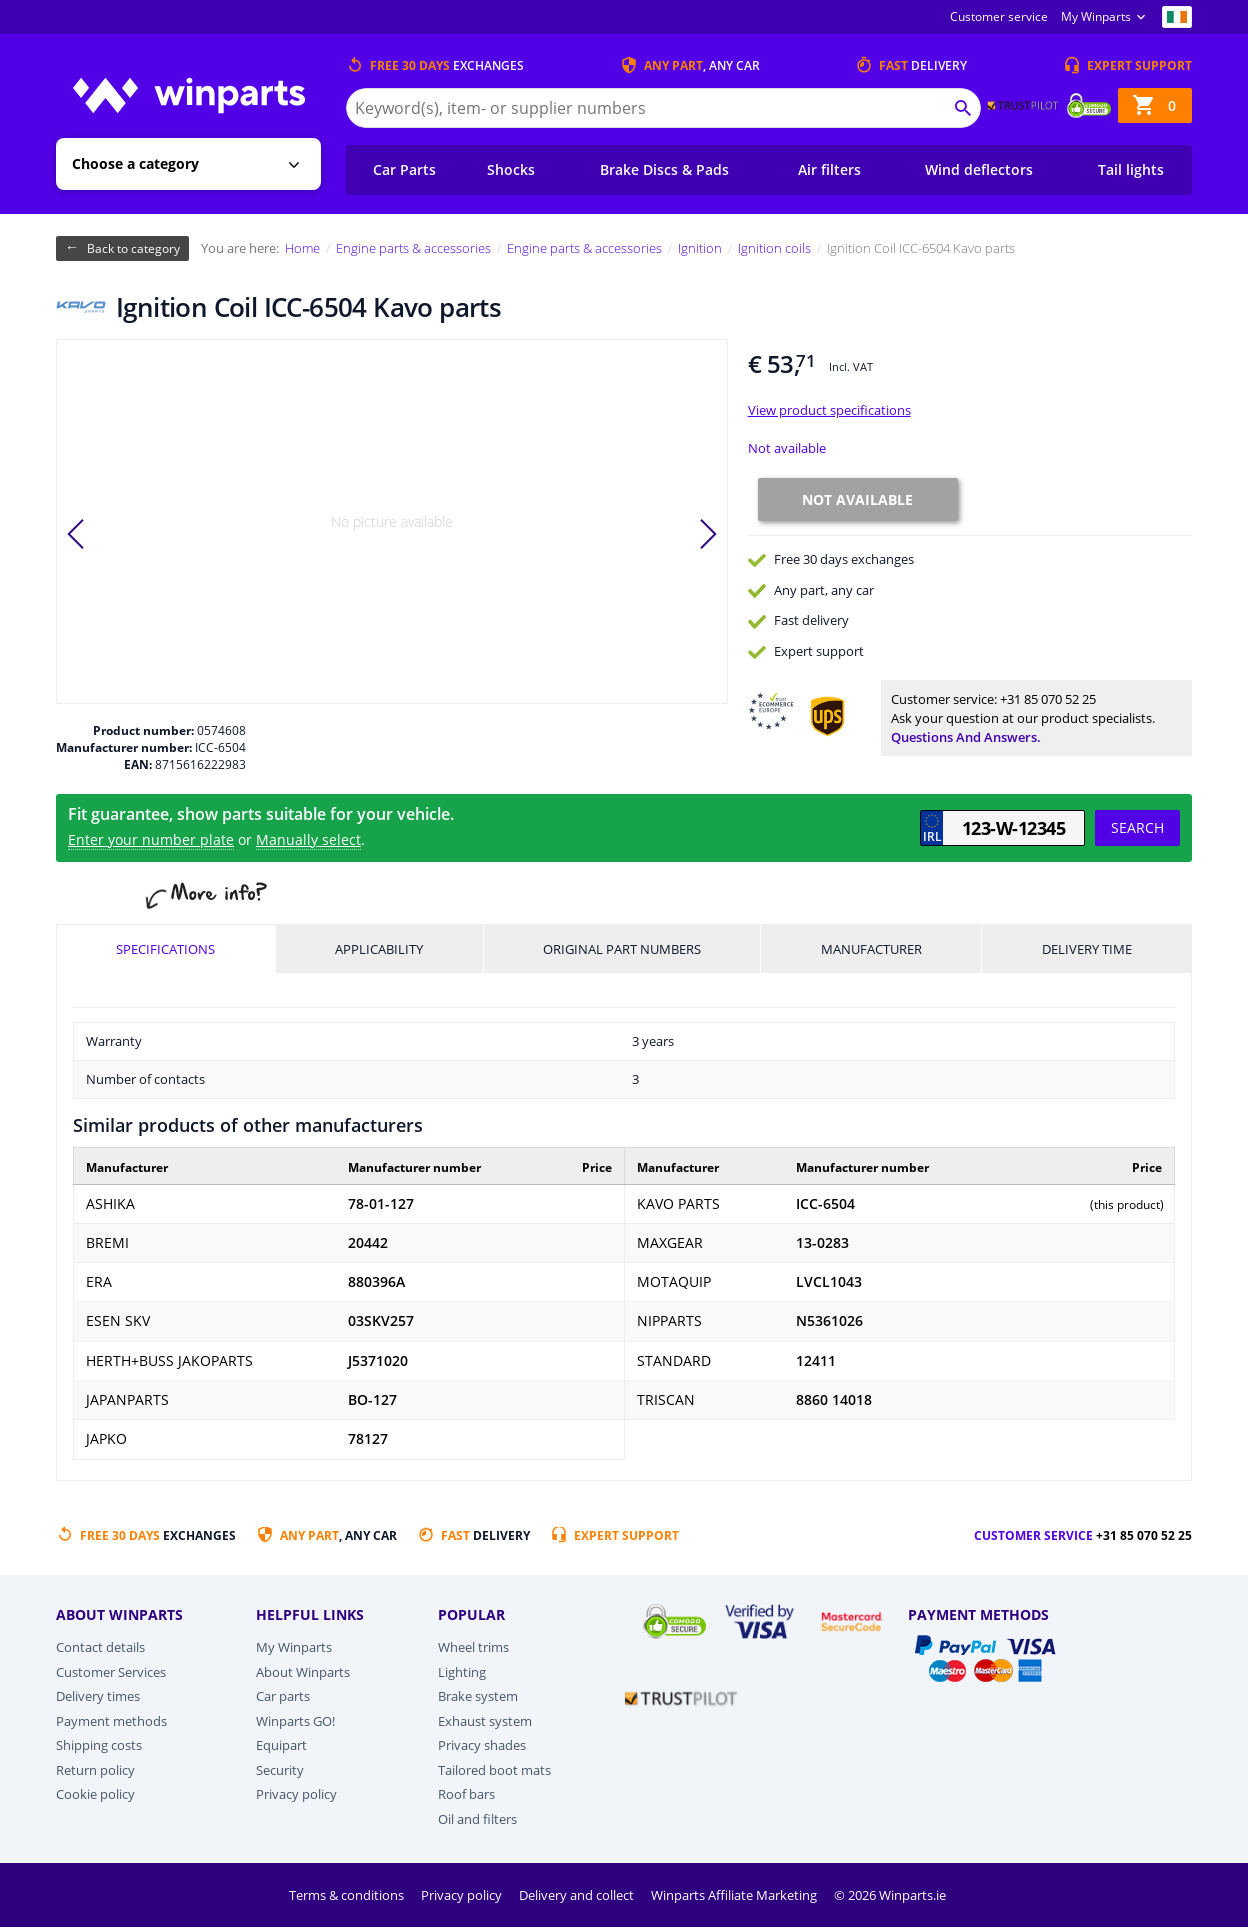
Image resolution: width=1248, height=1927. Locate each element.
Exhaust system (485, 1721)
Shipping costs (99, 1745)
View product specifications (829, 410)
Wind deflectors (979, 169)
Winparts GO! (295, 1721)
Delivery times (98, 1696)
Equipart (281, 1745)
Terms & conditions (348, 1895)
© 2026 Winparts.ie (890, 1895)
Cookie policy (95, 1794)
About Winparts (303, 1672)
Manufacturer (871, 949)
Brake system (478, 1696)
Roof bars (466, 1794)
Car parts (283, 1696)
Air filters (829, 169)
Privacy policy (296, 1794)
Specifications (165, 949)
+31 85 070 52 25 (1048, 699)
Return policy (95, 1770)
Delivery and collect (578, 1895)
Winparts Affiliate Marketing (735, 1895)
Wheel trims (473, 1647)
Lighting (462, 1672)
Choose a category (135, 163)
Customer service (999, 16)
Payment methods (111, 1721)
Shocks (511, 169)
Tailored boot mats (494, 1770)
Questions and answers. (966, 737)
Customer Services (111, 1672)
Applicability (379, 949)
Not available (787, 448)
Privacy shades (482, 1745)
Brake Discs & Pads (664, 169)
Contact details (100, 1647)
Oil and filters (477, 1819)
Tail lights (1131, 169)
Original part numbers (622, 949)
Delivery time (1087, 949)
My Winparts (1096, 16)
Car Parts (404, 169)
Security (280, 1770)
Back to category (133, 248)
